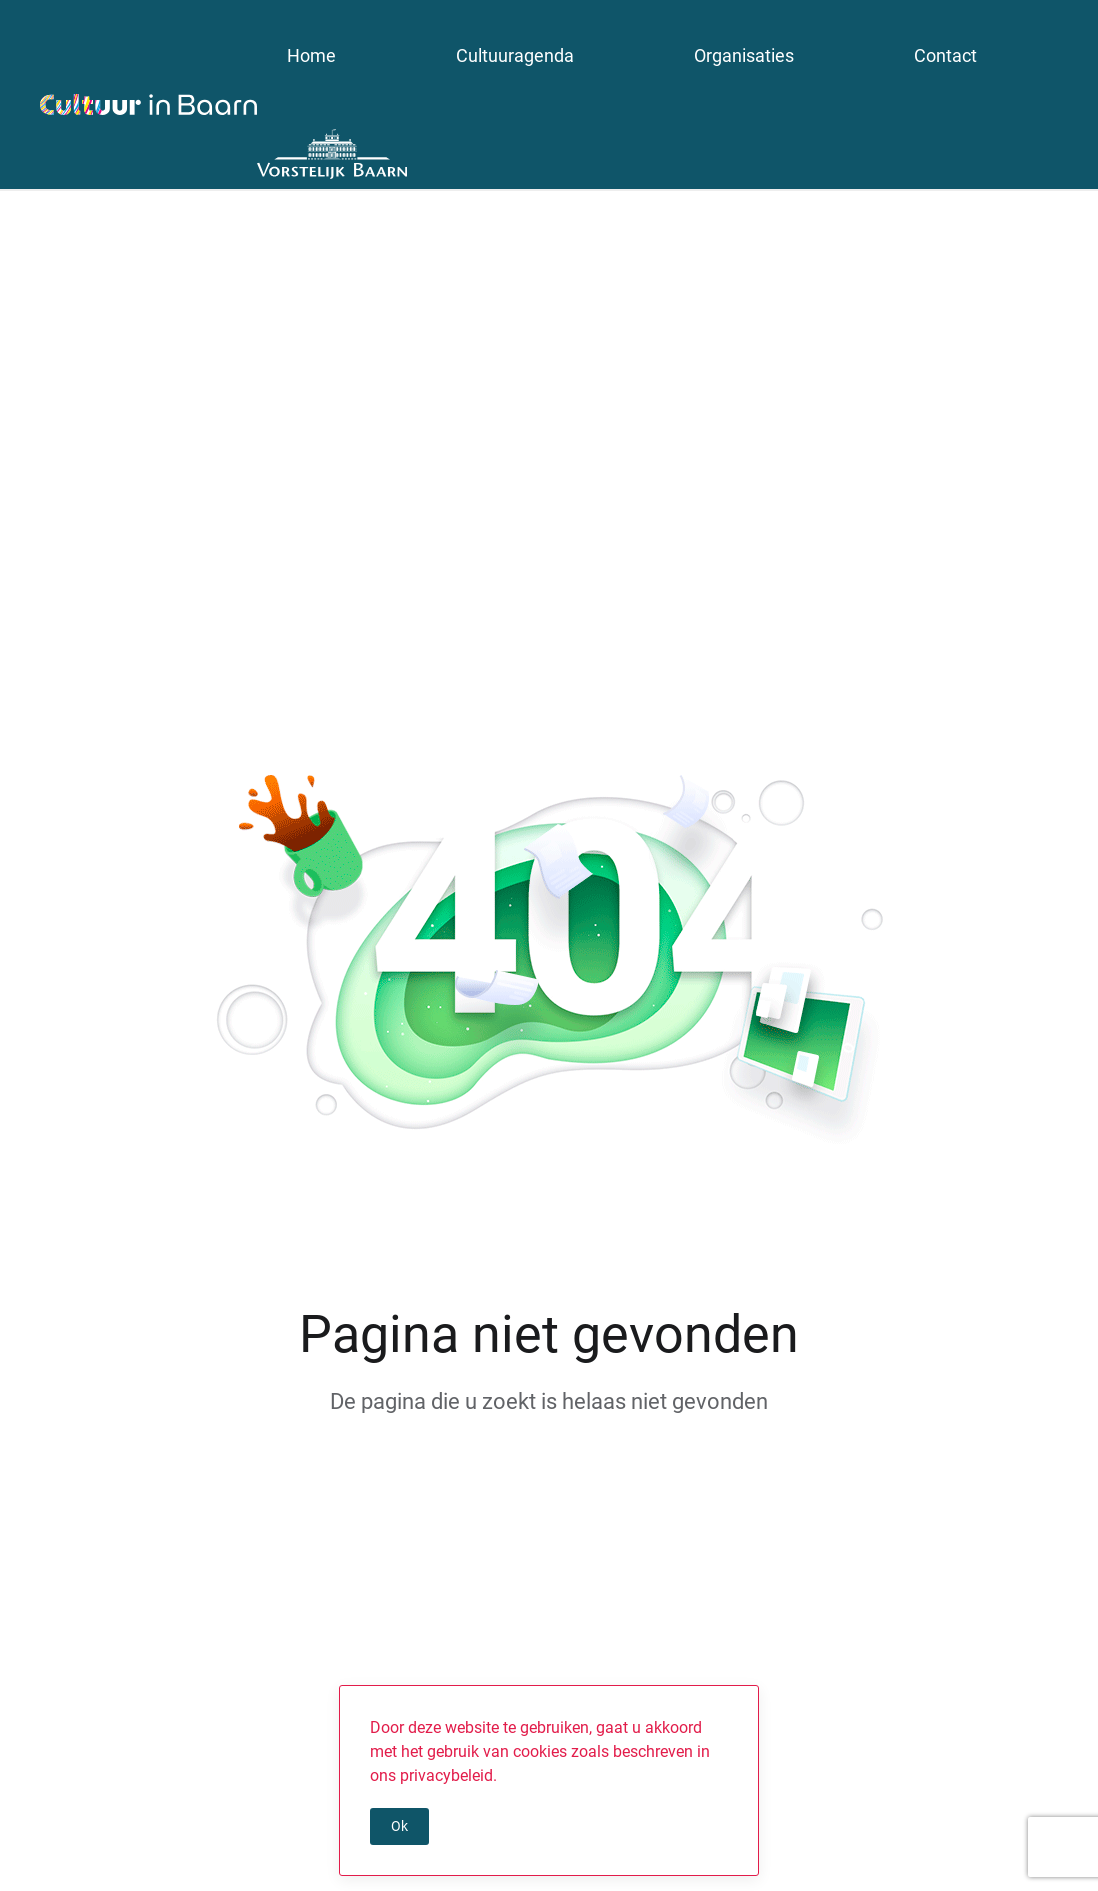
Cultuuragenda (515, 55)
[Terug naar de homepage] (148, 104)
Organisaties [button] (744, 55)
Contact (945, 55)
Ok (399, 1826)
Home (311, 55)
